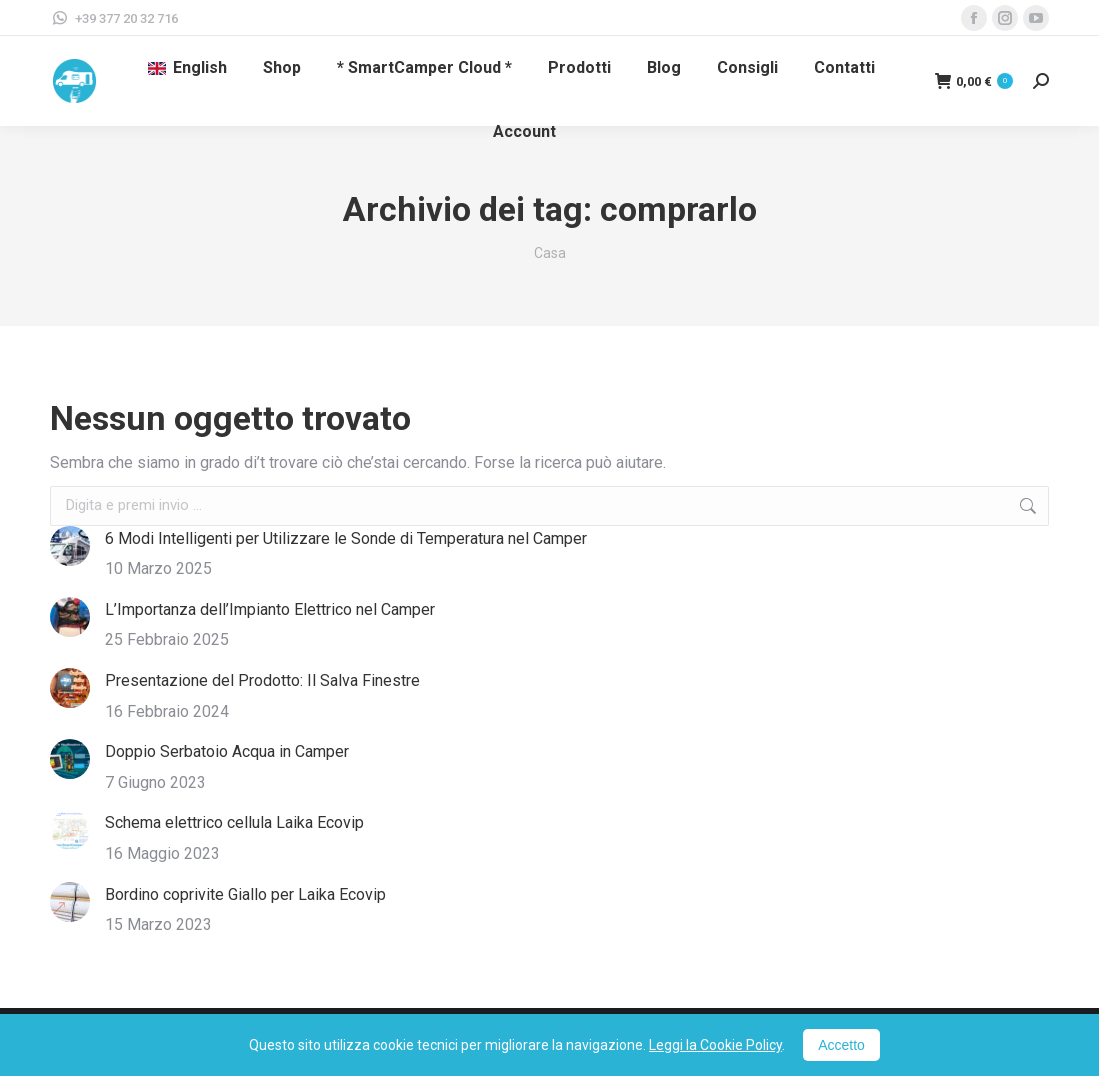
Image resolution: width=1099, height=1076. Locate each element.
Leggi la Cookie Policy (715, 1045)
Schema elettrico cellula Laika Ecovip (234, 822)
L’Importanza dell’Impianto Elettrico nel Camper (270, 609)
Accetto (841, 1045)
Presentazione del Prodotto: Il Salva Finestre (262, 680)
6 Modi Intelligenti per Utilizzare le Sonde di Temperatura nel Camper (346, 538)
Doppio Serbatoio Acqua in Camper (227, 751)
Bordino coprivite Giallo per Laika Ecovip (245, 894)
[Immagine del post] (70, 546)
